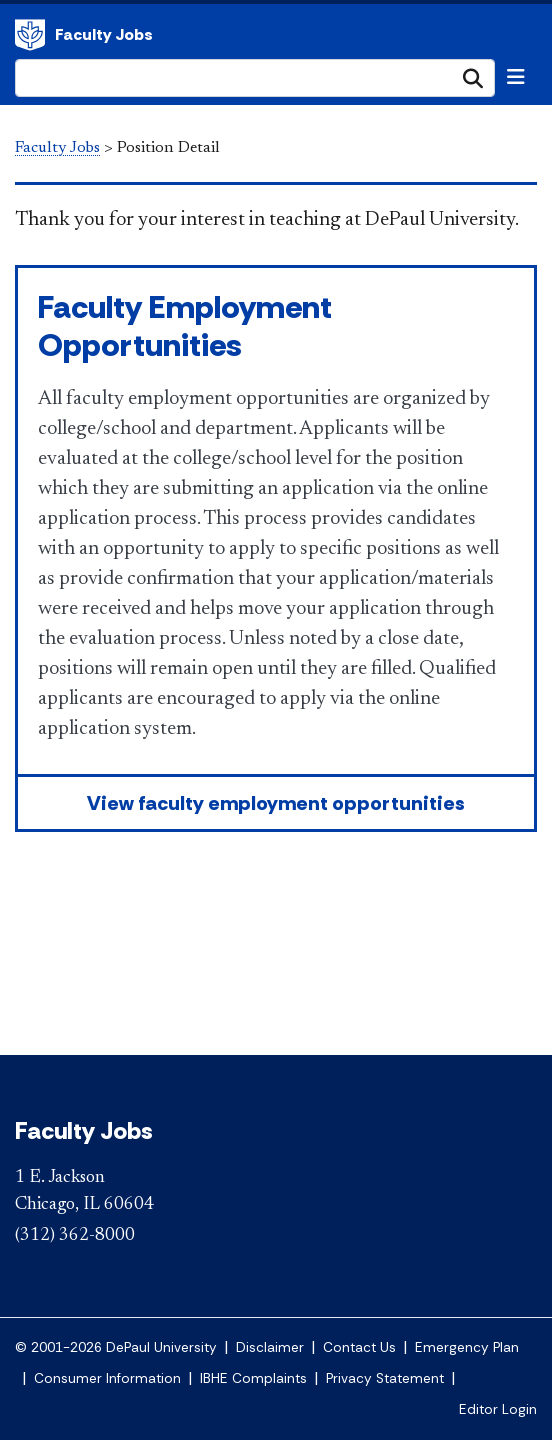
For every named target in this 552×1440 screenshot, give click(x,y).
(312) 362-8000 (75, 1236)
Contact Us (359, 1347)
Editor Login (498, 1409)
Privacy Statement (385, 1378)
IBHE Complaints (253, 1378)
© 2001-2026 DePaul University (116, 1347)
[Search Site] (255, 78)
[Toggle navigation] (516, 77)
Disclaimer (270, 1347)
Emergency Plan (467, 1347)
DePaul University (30, 35)
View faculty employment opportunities (276, 803)
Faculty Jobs (104, 34)
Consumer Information (107, 1378)
